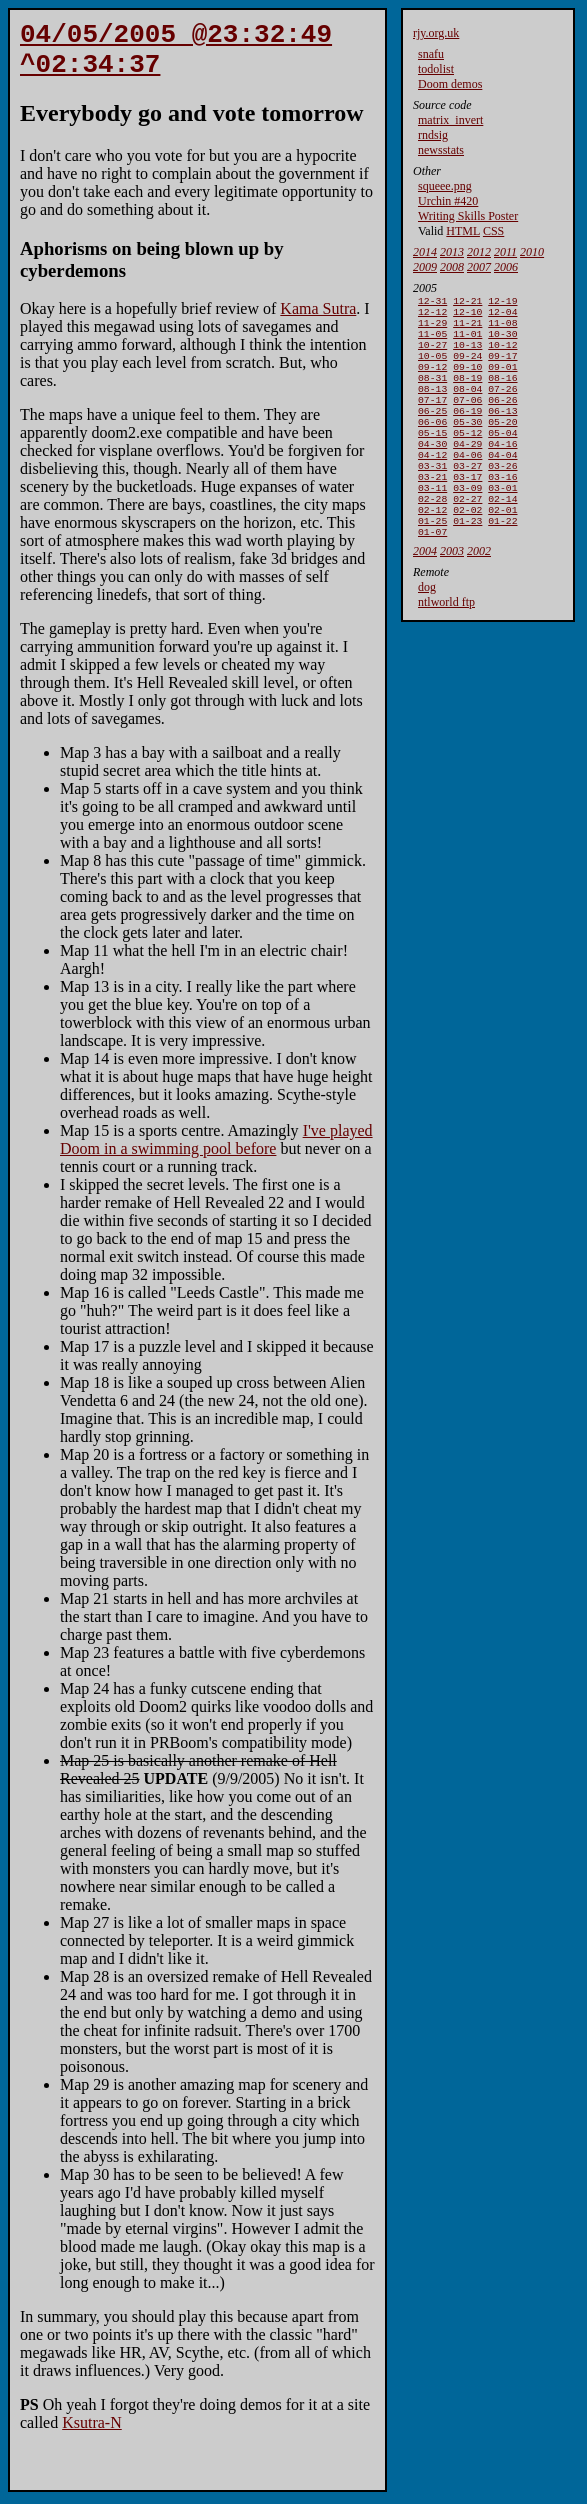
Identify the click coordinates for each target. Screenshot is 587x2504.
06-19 (467, 432)
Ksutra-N (92, 2434)
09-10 (467, 380)
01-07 (432, 575)
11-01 (467, 341)
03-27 (467, 497)
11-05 (432, 341)
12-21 (467, 302)
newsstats (441, 150)
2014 (425, 252)
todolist (436, 69)
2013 (452, 252)
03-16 (502, 510)
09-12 (432, 380)
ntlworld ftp (446, 646)
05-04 (502, 458)
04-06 (467, 484)
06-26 (502, 419)
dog (427, 631)
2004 (425, 595)
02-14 (502, 536)
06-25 (432, 432)
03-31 (432, 497)
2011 (505, 252)
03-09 (467, 523)
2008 (452, 267)
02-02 (467, 549)
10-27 (432, 354)
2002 (479, 595)
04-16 (502, 471)
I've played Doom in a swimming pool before (216, 1151)
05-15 (432, 458)
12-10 (467, 315)
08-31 (432, 393)
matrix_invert (450, 120)
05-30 (467, 445)
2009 (425, 267)
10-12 (502, 354)
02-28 (432, 536)
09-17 (502, 367)
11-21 (467, 328)
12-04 (502, 315)
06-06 (432, 445)
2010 (532, 252)
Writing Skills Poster (468, 216)
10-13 (467, 354)
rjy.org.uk (436, 33)
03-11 (432, 523)
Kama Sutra (318, 320)
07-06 (467, 419)
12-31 (432, 302)
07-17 (432, 419)
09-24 (467, 367)
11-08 (502, 328)
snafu (431, 54)
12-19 (502, 302)
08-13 (432, 406)
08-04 (467, 406)
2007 (479, 267)
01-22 (502, 562)
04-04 (502, 484)
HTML (463, 231)
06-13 (502, 432)
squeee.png (445, 186)
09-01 (502, 380)
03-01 (502, 523)
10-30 (502, 341)
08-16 (502, 393)
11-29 (432, 328)
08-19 (467, 393)
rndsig (433, 135)
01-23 (467, 562)
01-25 (432, 562)
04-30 (432, 471)
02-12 (432, 549)
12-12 (432, 315)
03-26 (502, 497)
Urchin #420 (448, 201)
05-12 (467, 458)
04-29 (467, 471)
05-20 (502, 445)
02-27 (467, 536)
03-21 (432, 510)
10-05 (432, 367)
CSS (493, 231)
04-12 (432, 484)
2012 (479, 252)
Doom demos (450, 84)
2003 (452, 595)
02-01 (502, 549)
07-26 (502, 406)
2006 (506, 267)
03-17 (467, 510)
